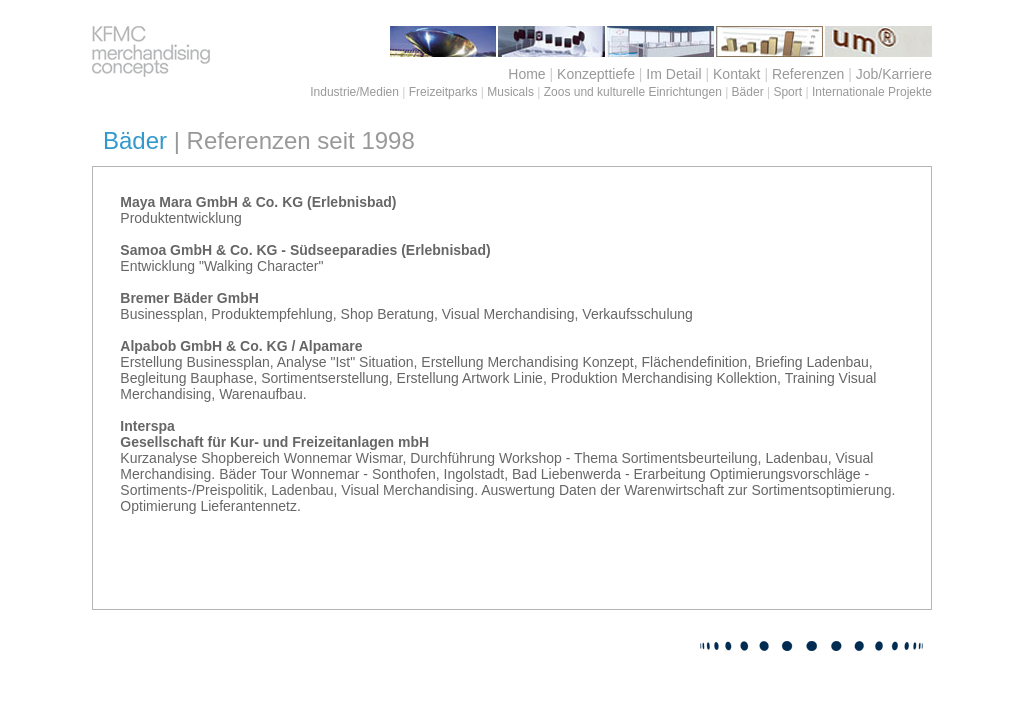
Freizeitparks (443, 92)
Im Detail (673, 74)
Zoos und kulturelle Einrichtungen (633, 92)
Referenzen (808, 74)
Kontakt (736, 74)
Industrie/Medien (354, 92)
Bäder (748, 92)
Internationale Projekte (872, 92)
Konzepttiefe (596, 74)
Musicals (510, 92)
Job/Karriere (894, 74)
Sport (787, 92)
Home (526, 74)
